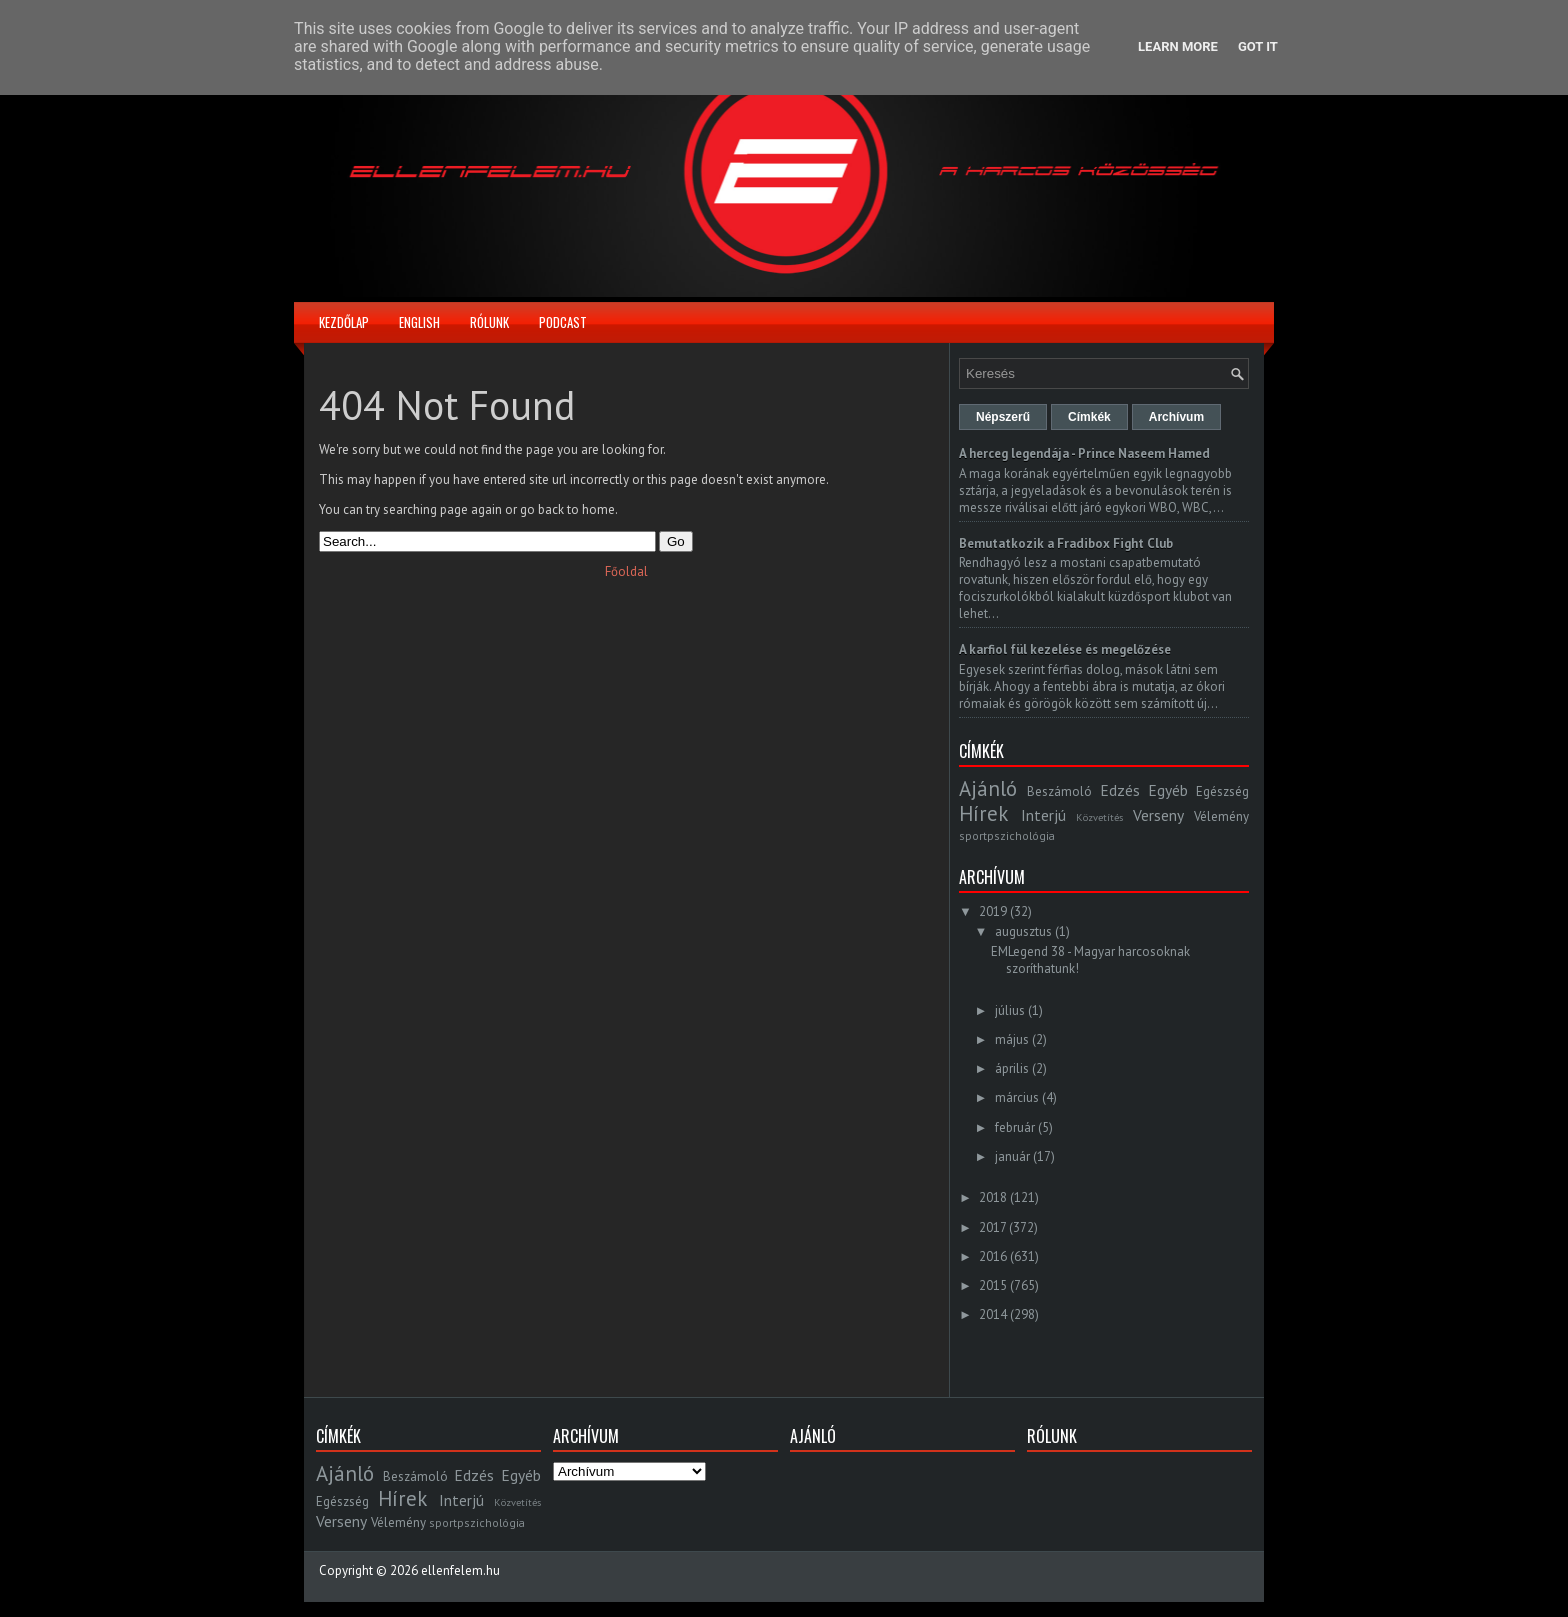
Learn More (1178, 46)
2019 (993, 911)
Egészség (1222, 791)
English (419, 322)
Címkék (1089, 417)
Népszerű (1003, 417)
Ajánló (988, 788)
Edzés (1120, 790)
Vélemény (1221, 816)
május (1012, 1039)
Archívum (1176, 417)
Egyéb (1168, 790)
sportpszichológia (1007, 835)
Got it (1258, 46)
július (1010, 1010)
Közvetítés (1099, 817)
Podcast (563, 322)
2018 (993, 1197)
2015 (993, 1285)
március (1017, 1097)
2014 (993, 1314)
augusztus (1023, 931)
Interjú (1043, 815)
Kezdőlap (344, 322)
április (1012, 1068)
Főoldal (626, 571)
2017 (992, 1227)
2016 (993, 1256)
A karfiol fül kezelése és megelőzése (1065, 649)
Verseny (1158, 815)
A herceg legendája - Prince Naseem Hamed (1084, 453)
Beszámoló (1059, 791)
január (1012, 1156)
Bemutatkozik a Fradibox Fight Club (1066, 543)
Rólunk (489, 322)
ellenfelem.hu (460, 1570)
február (1015, 1127)
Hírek (983, 813)
